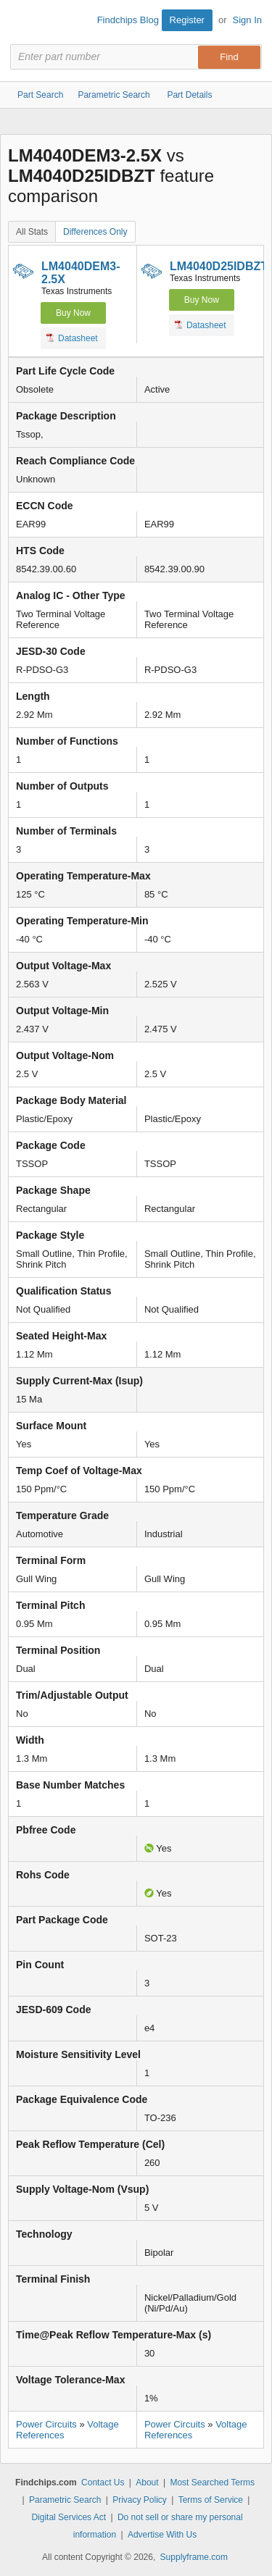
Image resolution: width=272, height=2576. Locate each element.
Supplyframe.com (194, 2557)
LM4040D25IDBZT (219, 266)
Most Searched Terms (212, 2482)
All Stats (32, 232)
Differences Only (95, 232)
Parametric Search (65, 2500)
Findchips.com (22, 22)
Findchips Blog (128, 19)
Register (187, 19)
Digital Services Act (68, 2517)
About (147, 2482)
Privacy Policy (139, 2500)
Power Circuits (46, 2424)
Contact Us (102, 2482)
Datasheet (72, 337)
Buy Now (73, 313)
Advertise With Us (162, 2535)
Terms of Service (210, 2500)
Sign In (247, 19)
